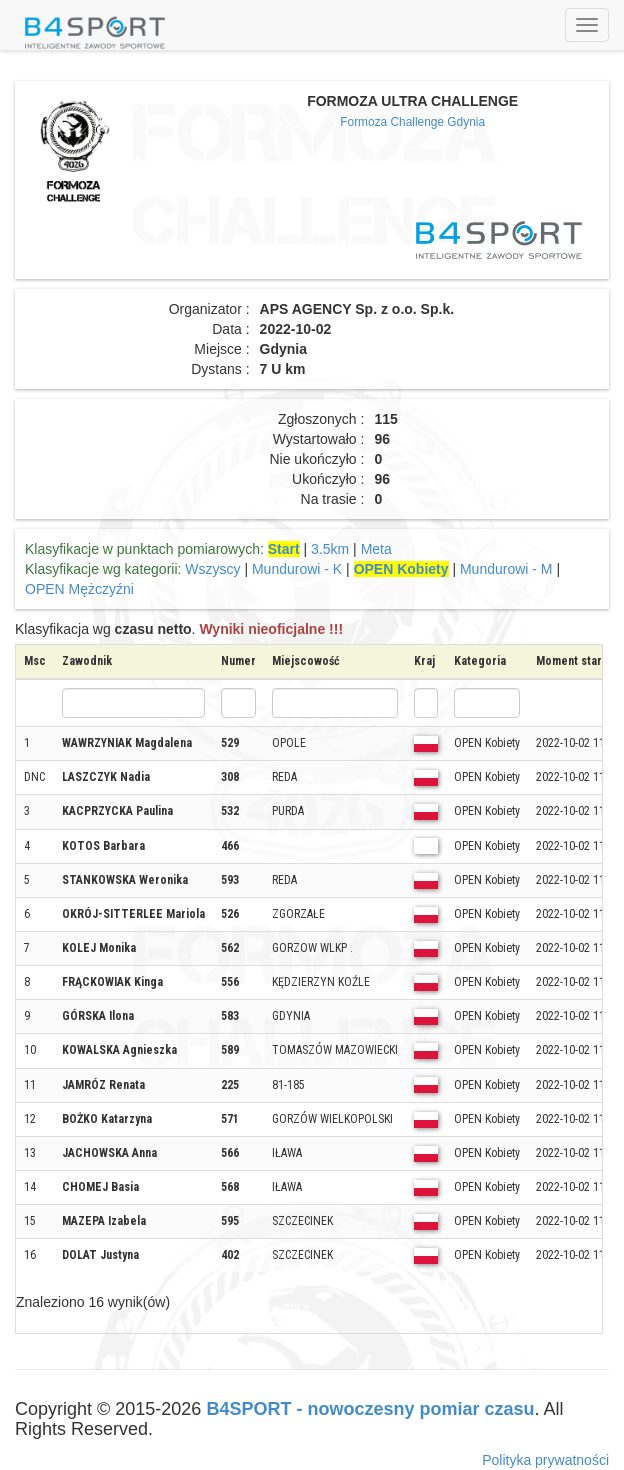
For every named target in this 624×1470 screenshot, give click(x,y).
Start (284, 549)
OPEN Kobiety (401, 569)
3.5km (330, 549)
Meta (376, 549)
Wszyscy (212, 569)
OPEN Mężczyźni (79, 589)
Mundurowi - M (506, 569)
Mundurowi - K (297, 569)
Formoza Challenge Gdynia (412, 122)
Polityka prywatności (545, 1460)
